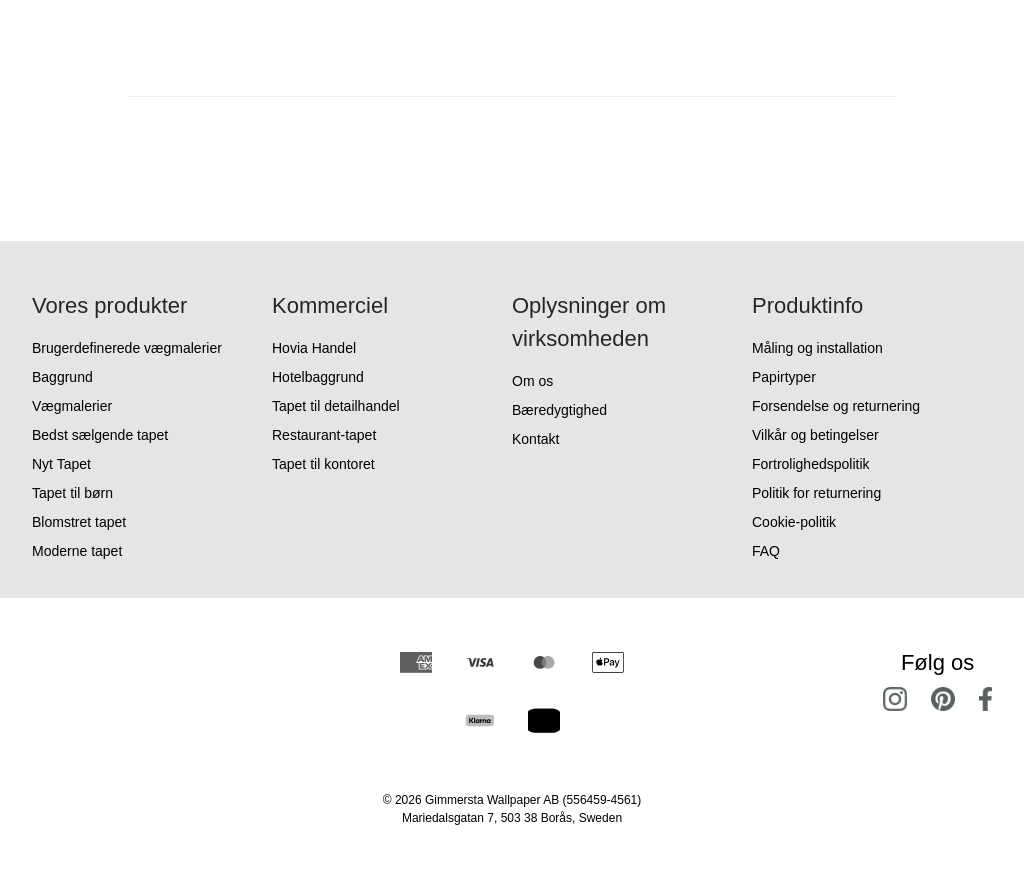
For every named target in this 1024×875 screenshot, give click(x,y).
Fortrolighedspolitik (811, 464)
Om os (532, 381)
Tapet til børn (72, 493)
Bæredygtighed (559, 410)
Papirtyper (784, 377)
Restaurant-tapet (324, 435)
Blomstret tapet (79, 522)
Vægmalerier (72, 406)
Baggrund (62, 377)
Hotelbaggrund (318, 377)
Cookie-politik (794, 522)
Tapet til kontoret (323, 464)
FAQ (766, 551)
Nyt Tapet (61, 464)
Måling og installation (817, 348)
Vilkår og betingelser (815, 435)
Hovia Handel (314, 348)
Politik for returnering (816, 493)
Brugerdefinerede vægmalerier (127, 348)
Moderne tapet (77, 551)
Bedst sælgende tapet (100, 435)
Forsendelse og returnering (836, 406)
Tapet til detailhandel (336, 406)
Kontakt (535, 439)
